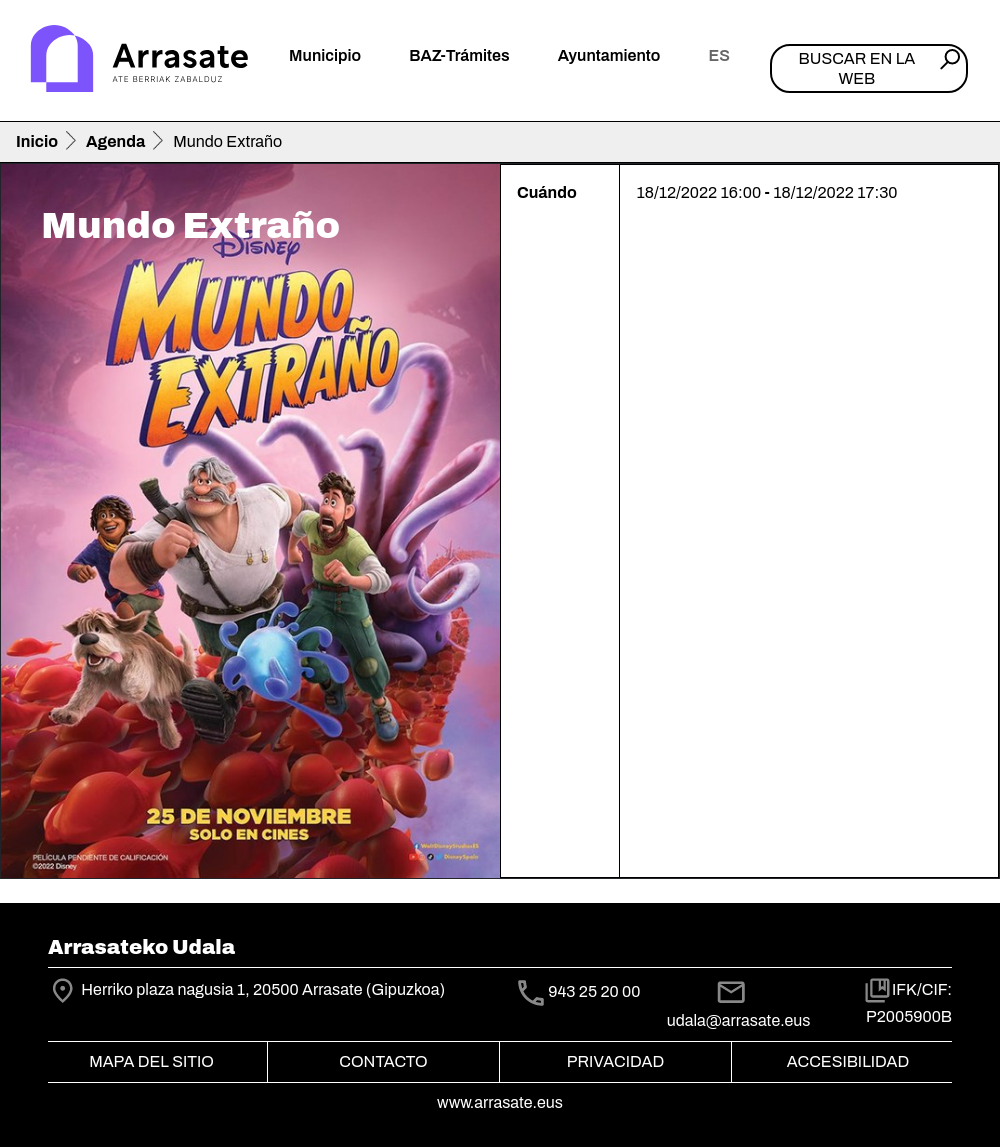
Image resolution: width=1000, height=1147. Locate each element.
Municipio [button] (325, 55)
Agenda (115, 141)
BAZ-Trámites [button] (459, 55)
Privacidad (615, 1061)
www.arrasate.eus (500, 1102)
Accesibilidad (848, 1061)
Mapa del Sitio (151, 1061)
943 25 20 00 (594, 991)
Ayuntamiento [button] (609, 55)
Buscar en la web (857, 68)
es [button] (718, 55)
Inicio (37, 141)
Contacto (383, 1061)
